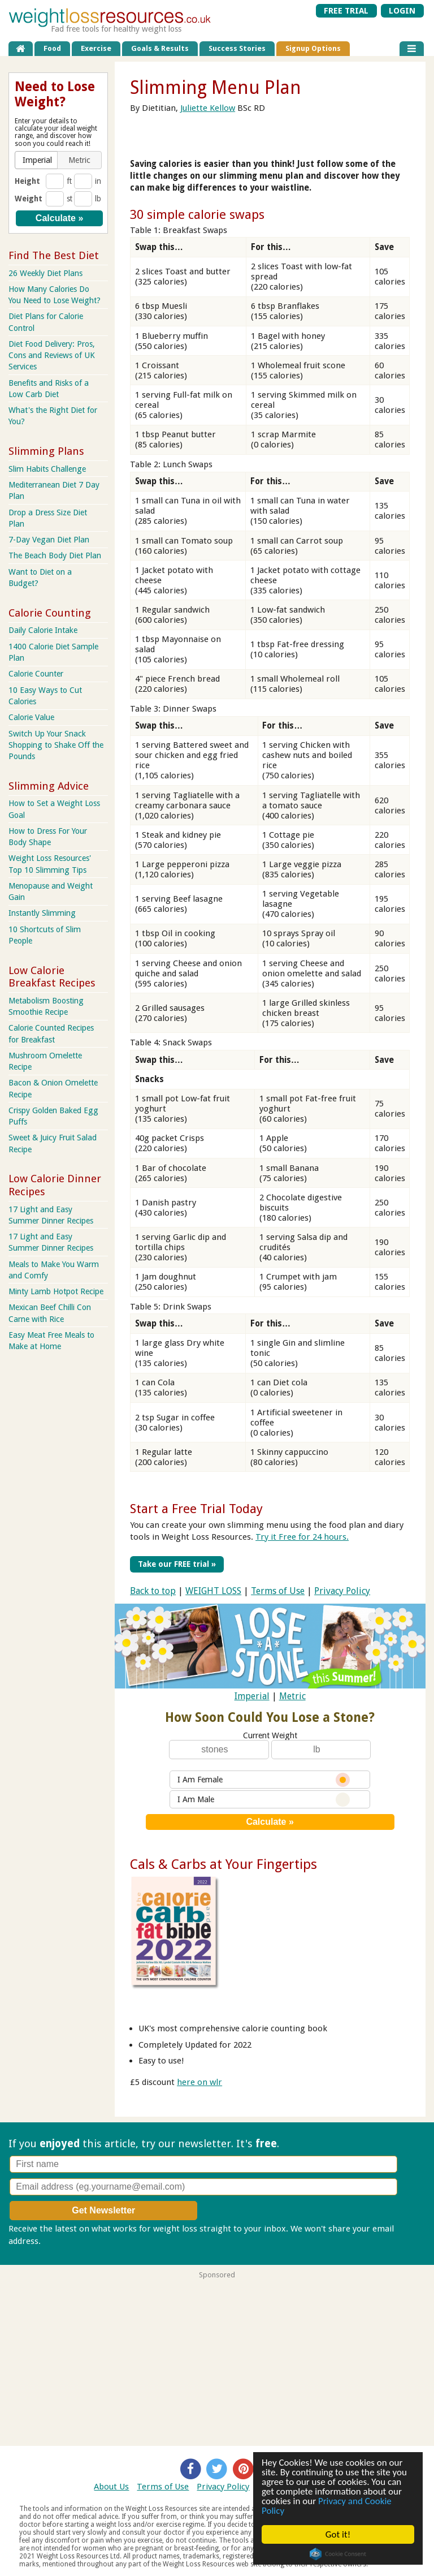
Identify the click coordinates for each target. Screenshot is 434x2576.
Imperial (252, 1695)
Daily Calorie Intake (42, 630)
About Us (111, 2487)
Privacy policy (69, 2240)
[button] (37, 160)
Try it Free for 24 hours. (302, 1537)
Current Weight (270, 1734)
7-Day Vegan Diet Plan (48, 539)
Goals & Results (160, 48)
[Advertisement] (217, 2357)
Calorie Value (31, 717)
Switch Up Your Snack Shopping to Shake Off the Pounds (55, 745)
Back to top (153, 1590)
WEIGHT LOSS (213, 1590)
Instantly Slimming (42, 912)
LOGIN (402, 10)
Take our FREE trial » (176, 1564)
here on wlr (199, 2082)
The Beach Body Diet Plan (54, 555)
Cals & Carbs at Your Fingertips (223, 1864)
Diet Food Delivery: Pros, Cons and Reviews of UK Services (51, 355)
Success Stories (237, 48)
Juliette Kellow (207, 108)
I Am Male (263, 1799)
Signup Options (313, 48)
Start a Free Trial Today (196, 1508)
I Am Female (263, 1779)
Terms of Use (278, 1590)
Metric (292, 1695)
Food (52, 48)
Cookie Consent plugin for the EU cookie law (338, 2554)
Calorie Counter (35, 673)
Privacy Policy (342, 1590)
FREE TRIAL (346, 10)
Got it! (338, 2534)
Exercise (96, 48)
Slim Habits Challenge (47, 468)
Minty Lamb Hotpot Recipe (55, 1291)
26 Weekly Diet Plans (45, 273)
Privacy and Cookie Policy (327, 2506)
